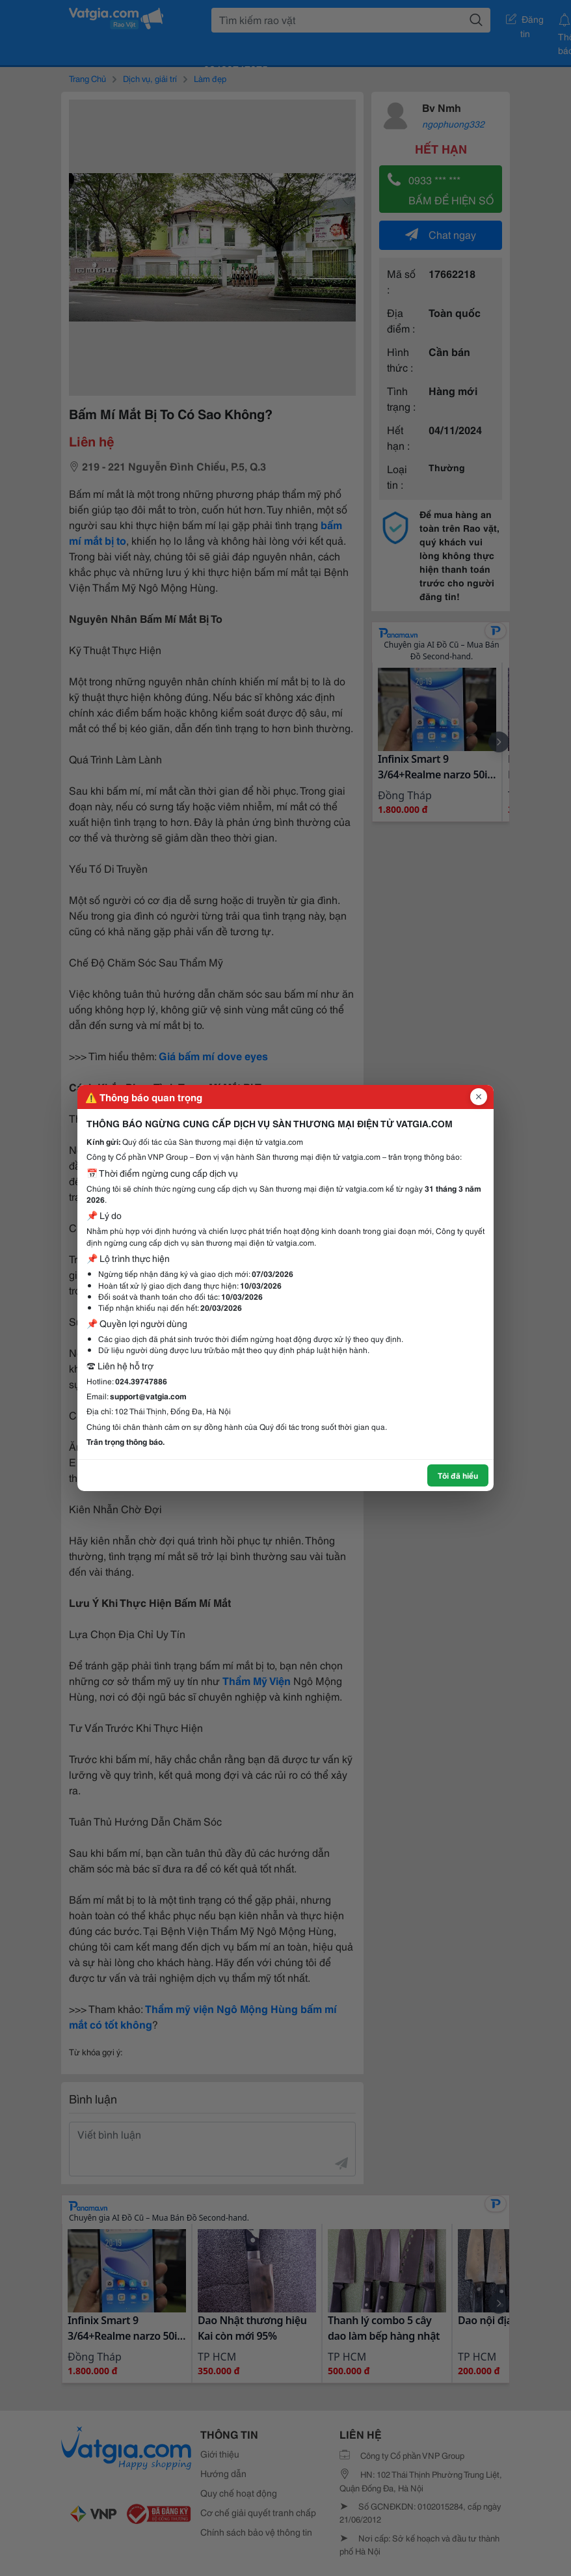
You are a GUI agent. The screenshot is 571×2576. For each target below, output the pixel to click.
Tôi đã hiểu (458, 1475)
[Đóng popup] (478, 1096)
